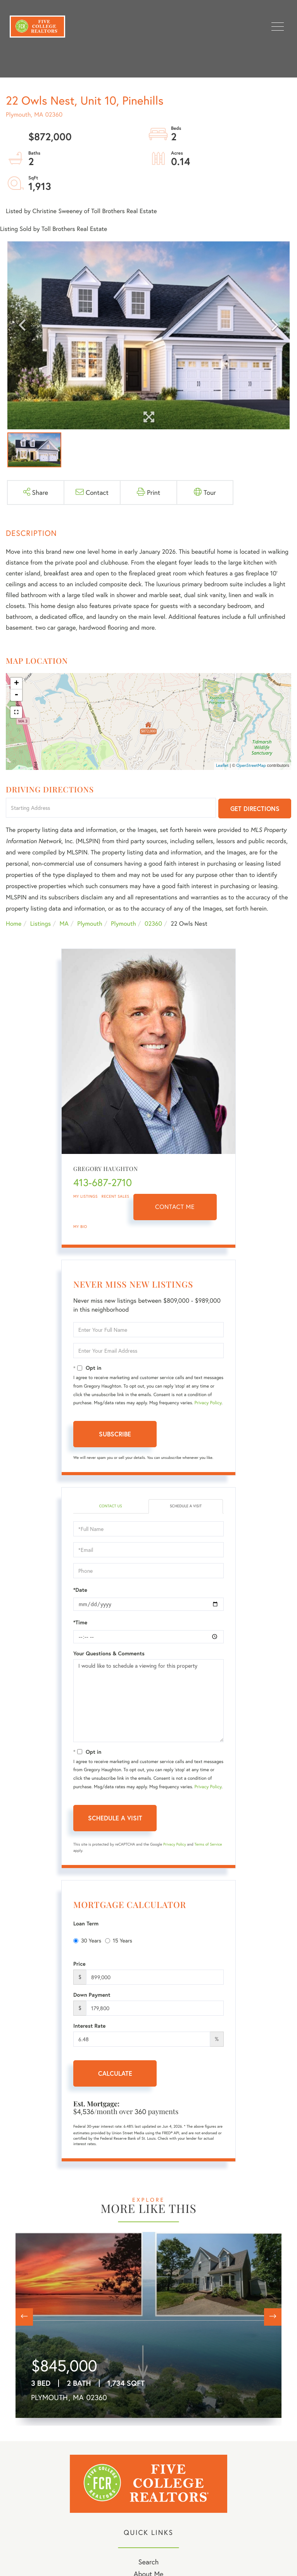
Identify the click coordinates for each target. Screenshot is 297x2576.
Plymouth (89, 924)
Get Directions (255, 808)
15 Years (118, 1940)
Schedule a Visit (186, 1505)
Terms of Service (208, 1844)
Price (79, 1963)
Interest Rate (89, 2025)
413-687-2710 (102, 1182)
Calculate (115, 2073)
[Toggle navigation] (277, 26)
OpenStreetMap (251, 765)
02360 (153, 924)
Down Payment (92, 1994)
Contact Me (175, 1207)
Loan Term (85, 1923)
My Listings (85, 1196)
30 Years (87, 1940)
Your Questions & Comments (109, 1653)
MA (64, 924)
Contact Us (110, 1505)
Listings (40, 924)
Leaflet (222, 765)
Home (13, 924)
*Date (80, 1589)
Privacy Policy (207, 1403)
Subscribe (115, 1434)
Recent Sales (116, 1196)
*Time (80, 1622)
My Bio (80, 1226)
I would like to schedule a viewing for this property (148, 1700)
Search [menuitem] (148, 2561)
